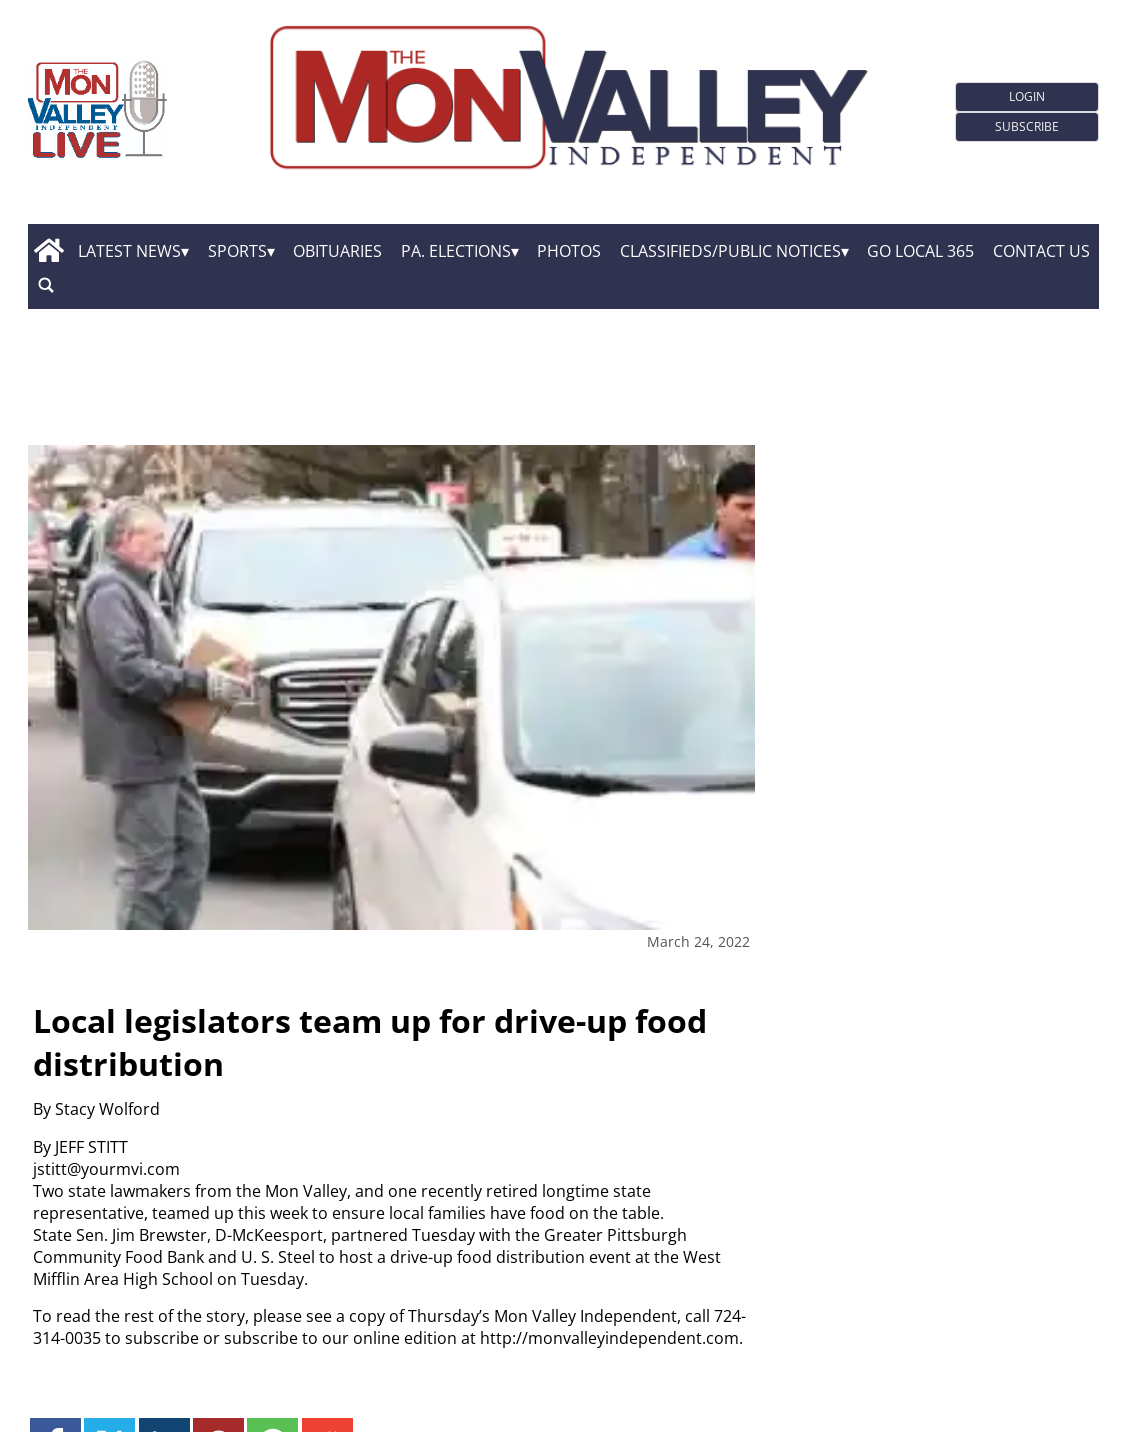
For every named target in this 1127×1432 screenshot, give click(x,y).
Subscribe (1027, 126)
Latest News (129, 251)
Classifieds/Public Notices (730, 251)
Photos (569, 251)
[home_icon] (48, 251)
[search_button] (46, 285)
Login (1027, 96)
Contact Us (1041, 251)
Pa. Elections (456, 251)
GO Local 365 (920, 251)
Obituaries (337, 251)
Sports (237, 251)
